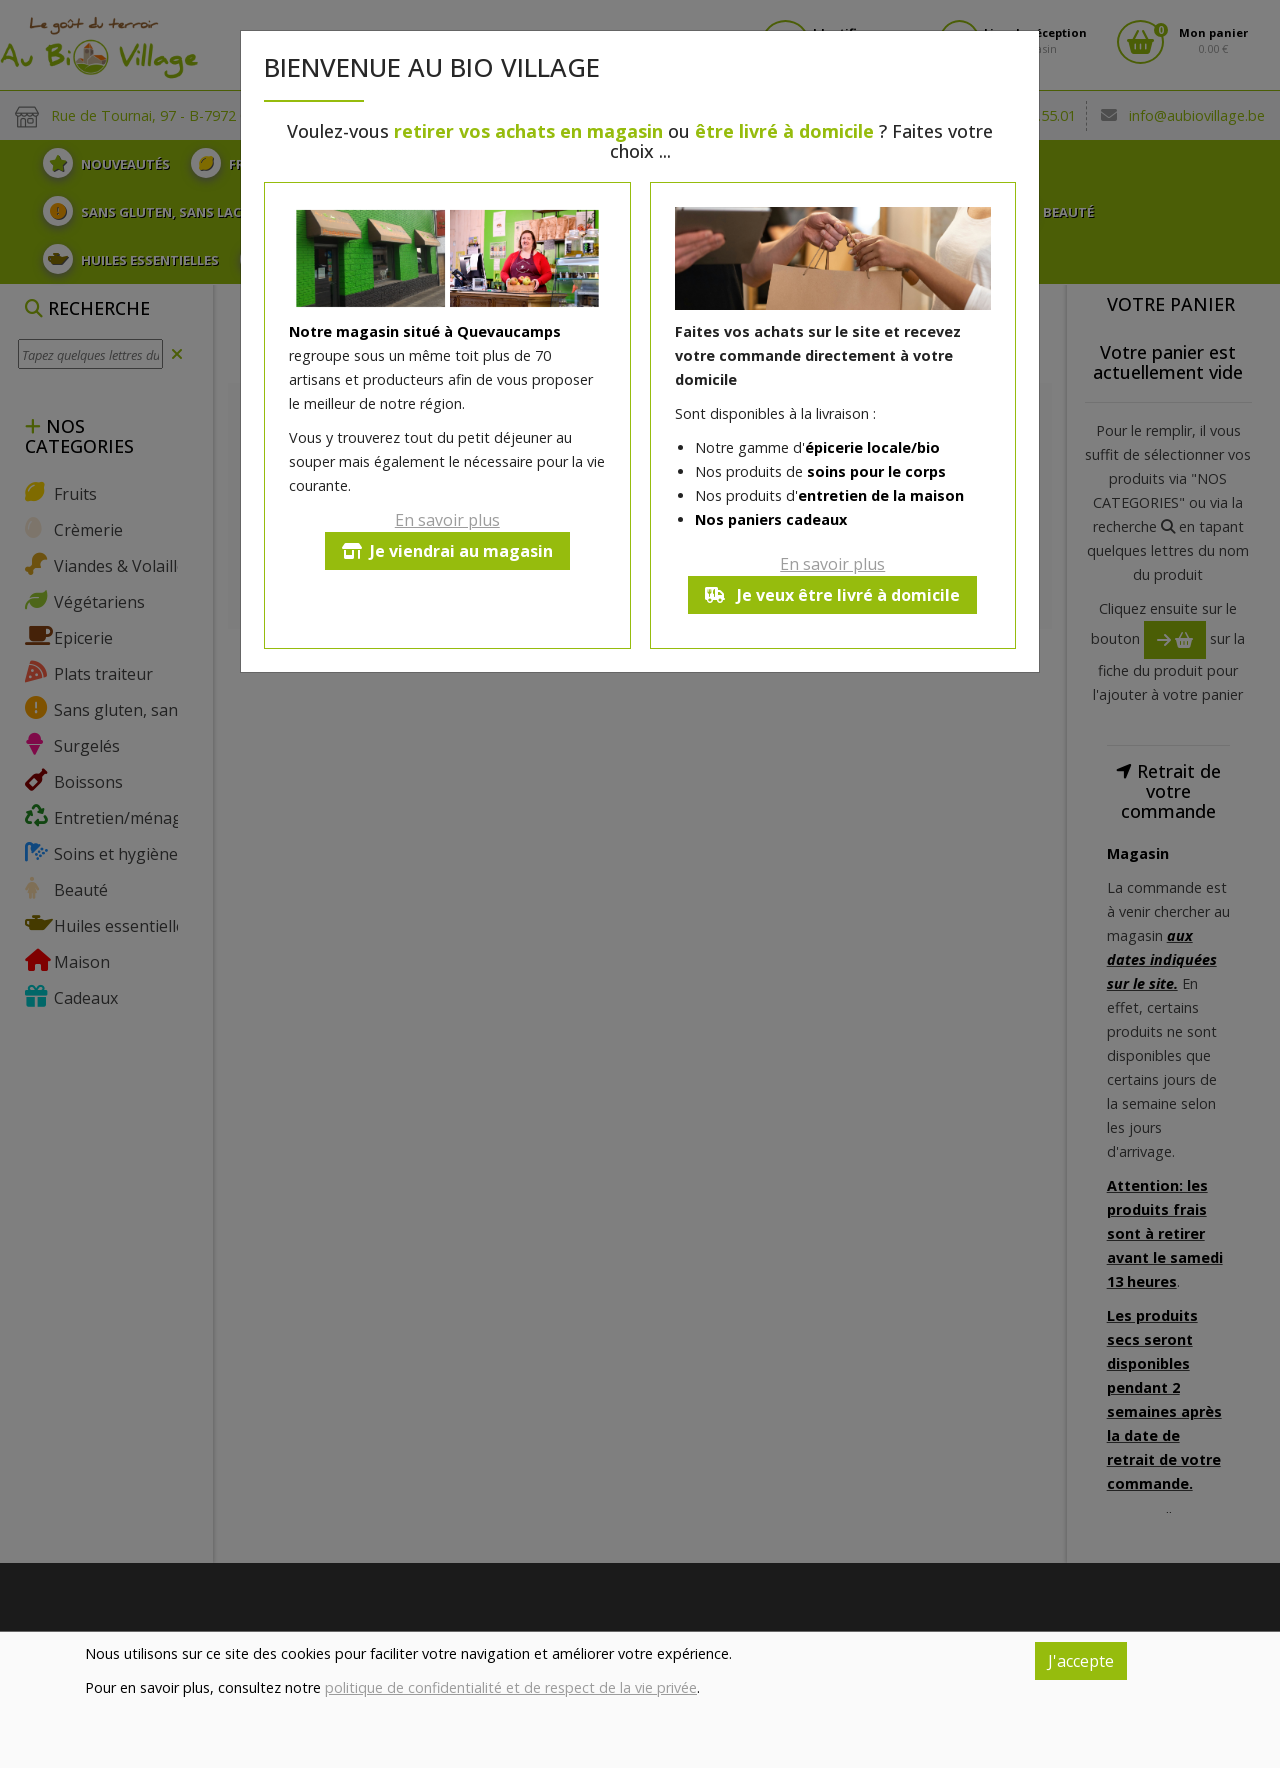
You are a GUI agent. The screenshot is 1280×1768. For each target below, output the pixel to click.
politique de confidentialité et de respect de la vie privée (511, 1687)
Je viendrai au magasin (447, 551)
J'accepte (1081, 1661)
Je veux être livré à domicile (832, 595)
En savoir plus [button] (447, 520)
